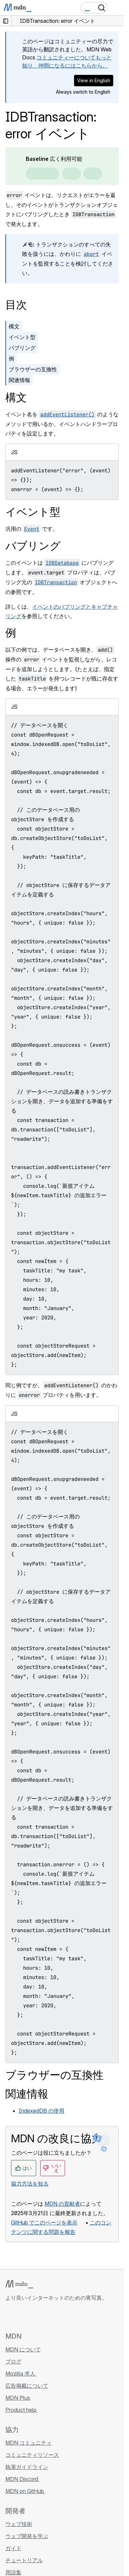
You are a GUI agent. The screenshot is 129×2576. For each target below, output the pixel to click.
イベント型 (22, 337)
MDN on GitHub (25, 2491)
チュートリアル (24, 2560)
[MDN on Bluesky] (21, 2316)
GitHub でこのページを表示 (44, 2222)
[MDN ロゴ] (19, 2284)
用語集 (13, 2572)
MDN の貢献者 (62, 2203)
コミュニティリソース (32, 2454)
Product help (21, 2409)
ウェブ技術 (18, 2524)
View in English (93, 80)
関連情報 (19, 380)
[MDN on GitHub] (9, 2316)
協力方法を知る (30, 2183)
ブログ (13, 2361)
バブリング (22, 347)
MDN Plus (17, 2397)
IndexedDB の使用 (41, 2110)
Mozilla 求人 (21, 2373)
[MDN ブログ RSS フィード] (58, 2316)
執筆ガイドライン (26, 2467)
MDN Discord (22, 2479)
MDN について (23, 2349)
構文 (14, 326)
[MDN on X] (33, 2316)
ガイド (13, 2548)
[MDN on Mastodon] (46, 2316)
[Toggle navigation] (116, 7)
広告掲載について (26, 2385)
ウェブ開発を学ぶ (26, 2536)
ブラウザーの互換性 (33, 369)
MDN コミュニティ (28, 2442)
